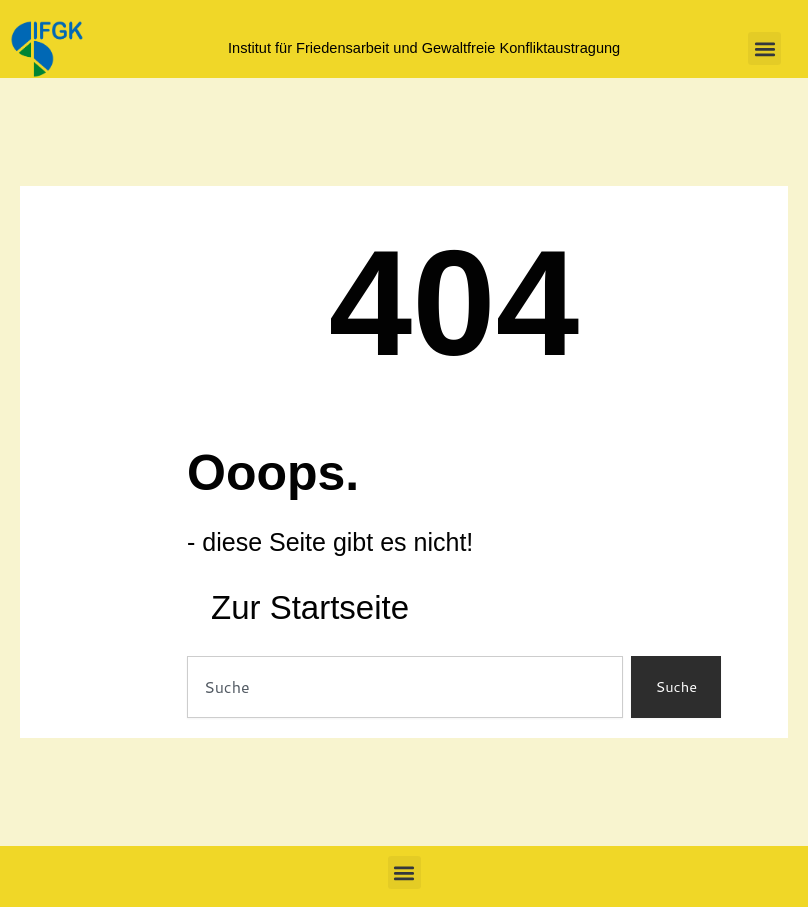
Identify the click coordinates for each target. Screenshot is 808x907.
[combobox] (405, 687)
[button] (764, 48)
